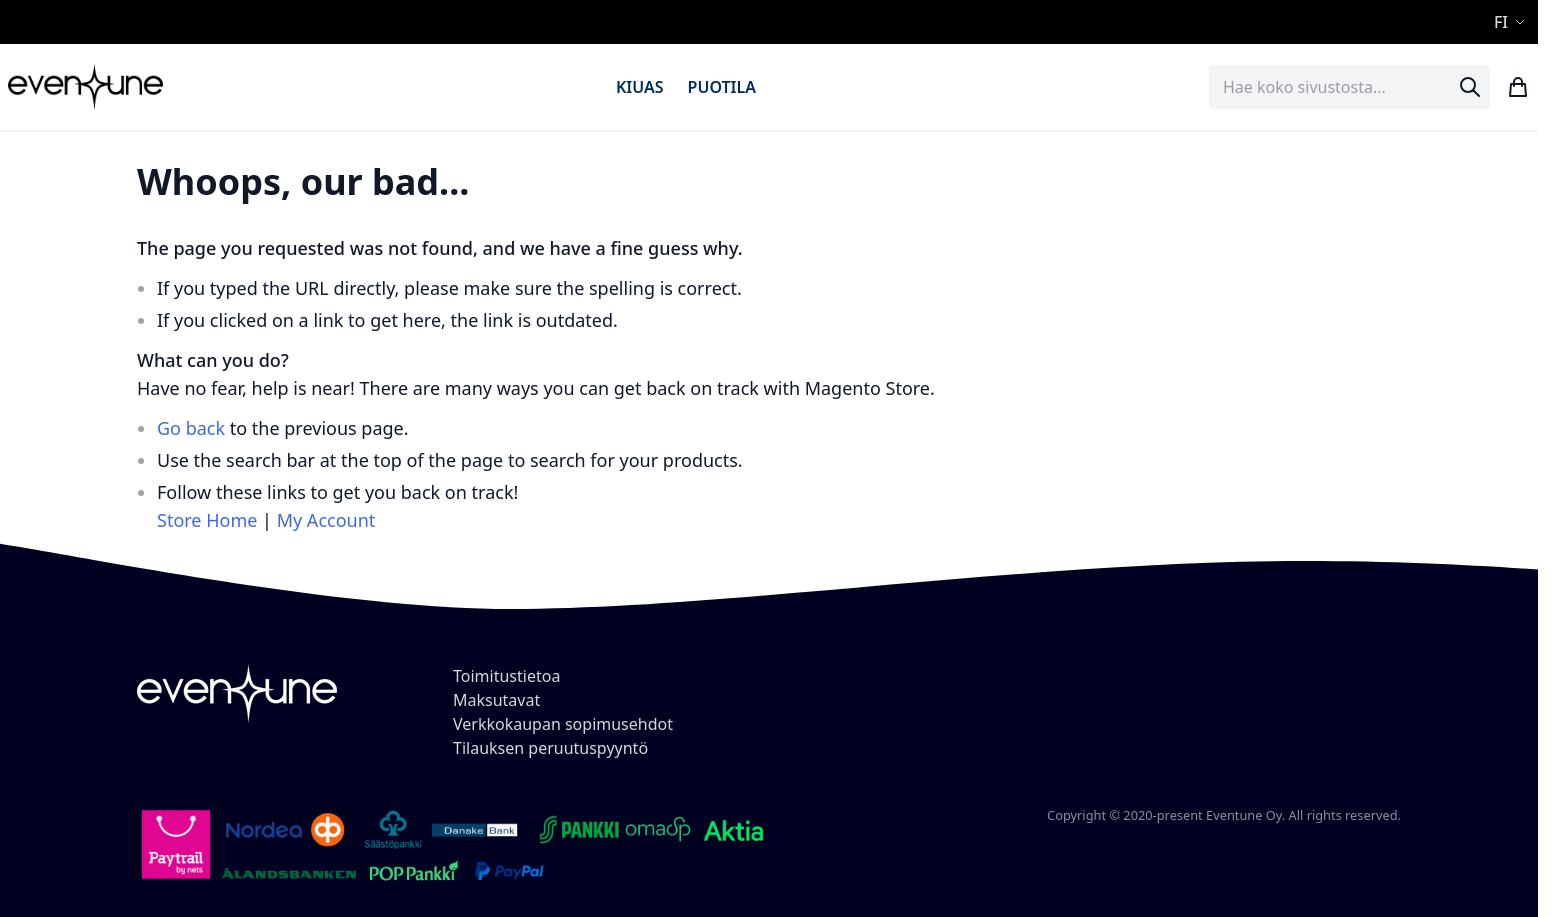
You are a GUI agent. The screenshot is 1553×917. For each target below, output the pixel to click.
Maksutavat (496, 701)
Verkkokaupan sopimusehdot (563, 725)
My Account (326, 520)
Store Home (207, 520)
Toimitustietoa (506, 677)
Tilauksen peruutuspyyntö (550, 749)
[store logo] (85, 87)
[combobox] (1349, 87)
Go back (191, 428)
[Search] (1470, 87)
